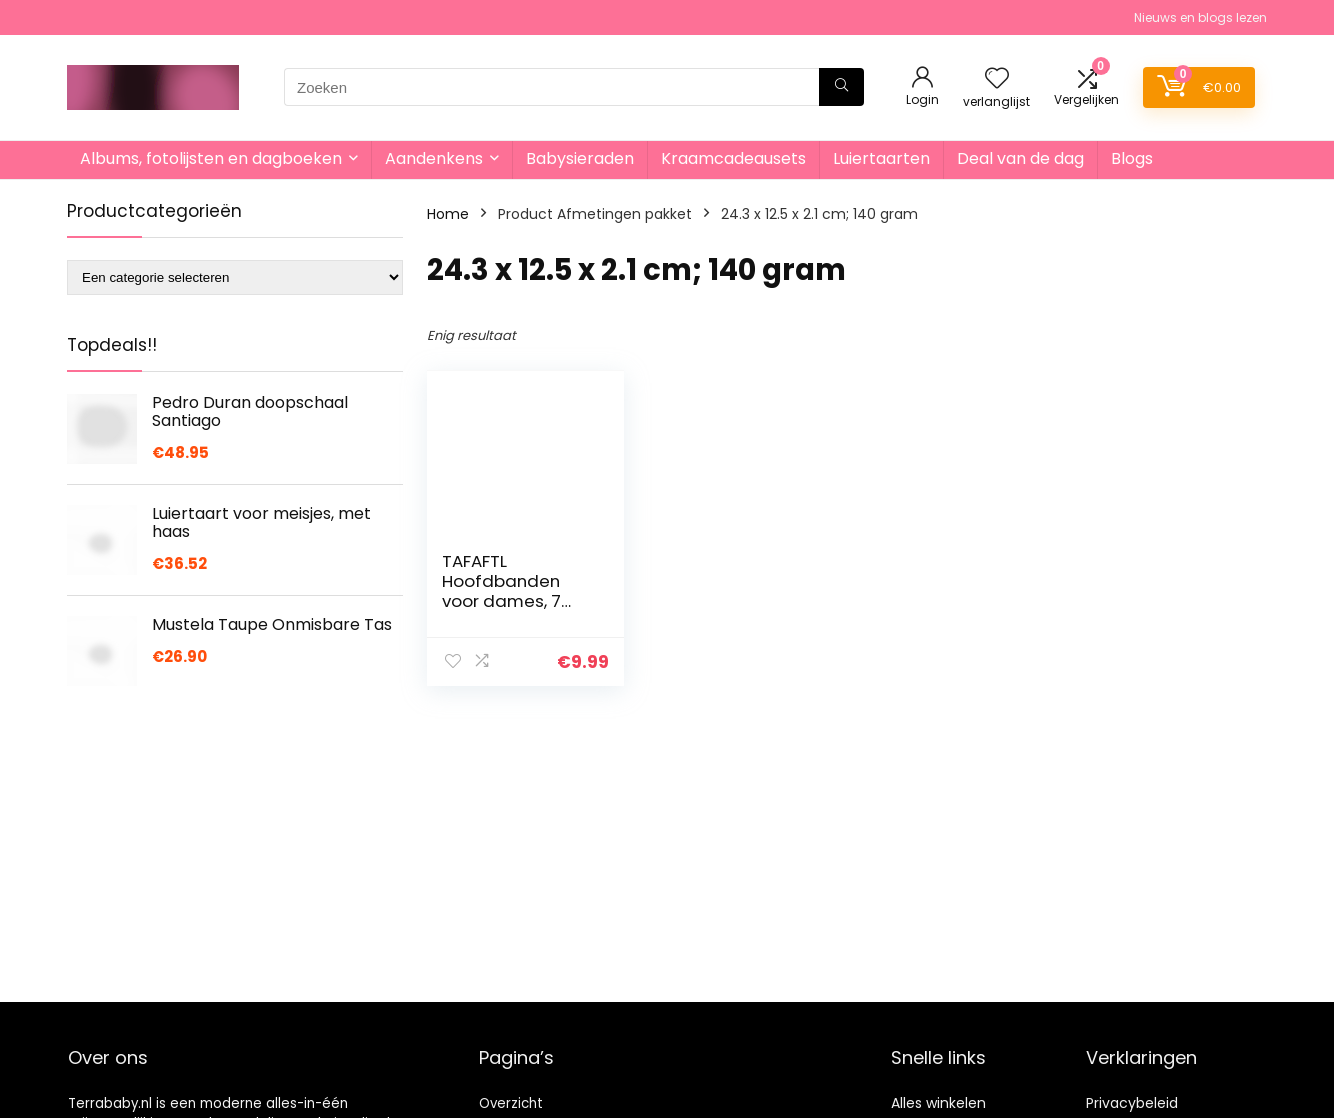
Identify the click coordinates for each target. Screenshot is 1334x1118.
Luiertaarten (881, 158)
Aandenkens (434, 158)
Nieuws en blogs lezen (1200, 17)
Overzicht (511, 1103)
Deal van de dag (1020, 158)
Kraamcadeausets (733, 158)
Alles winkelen (938, 1103)
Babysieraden (580, 158)
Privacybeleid (1132, 1103)
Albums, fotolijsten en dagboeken (211, 158)
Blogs (1132, 158)
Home (448, 214)
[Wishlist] (997, 79)
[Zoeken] (841, 87)
